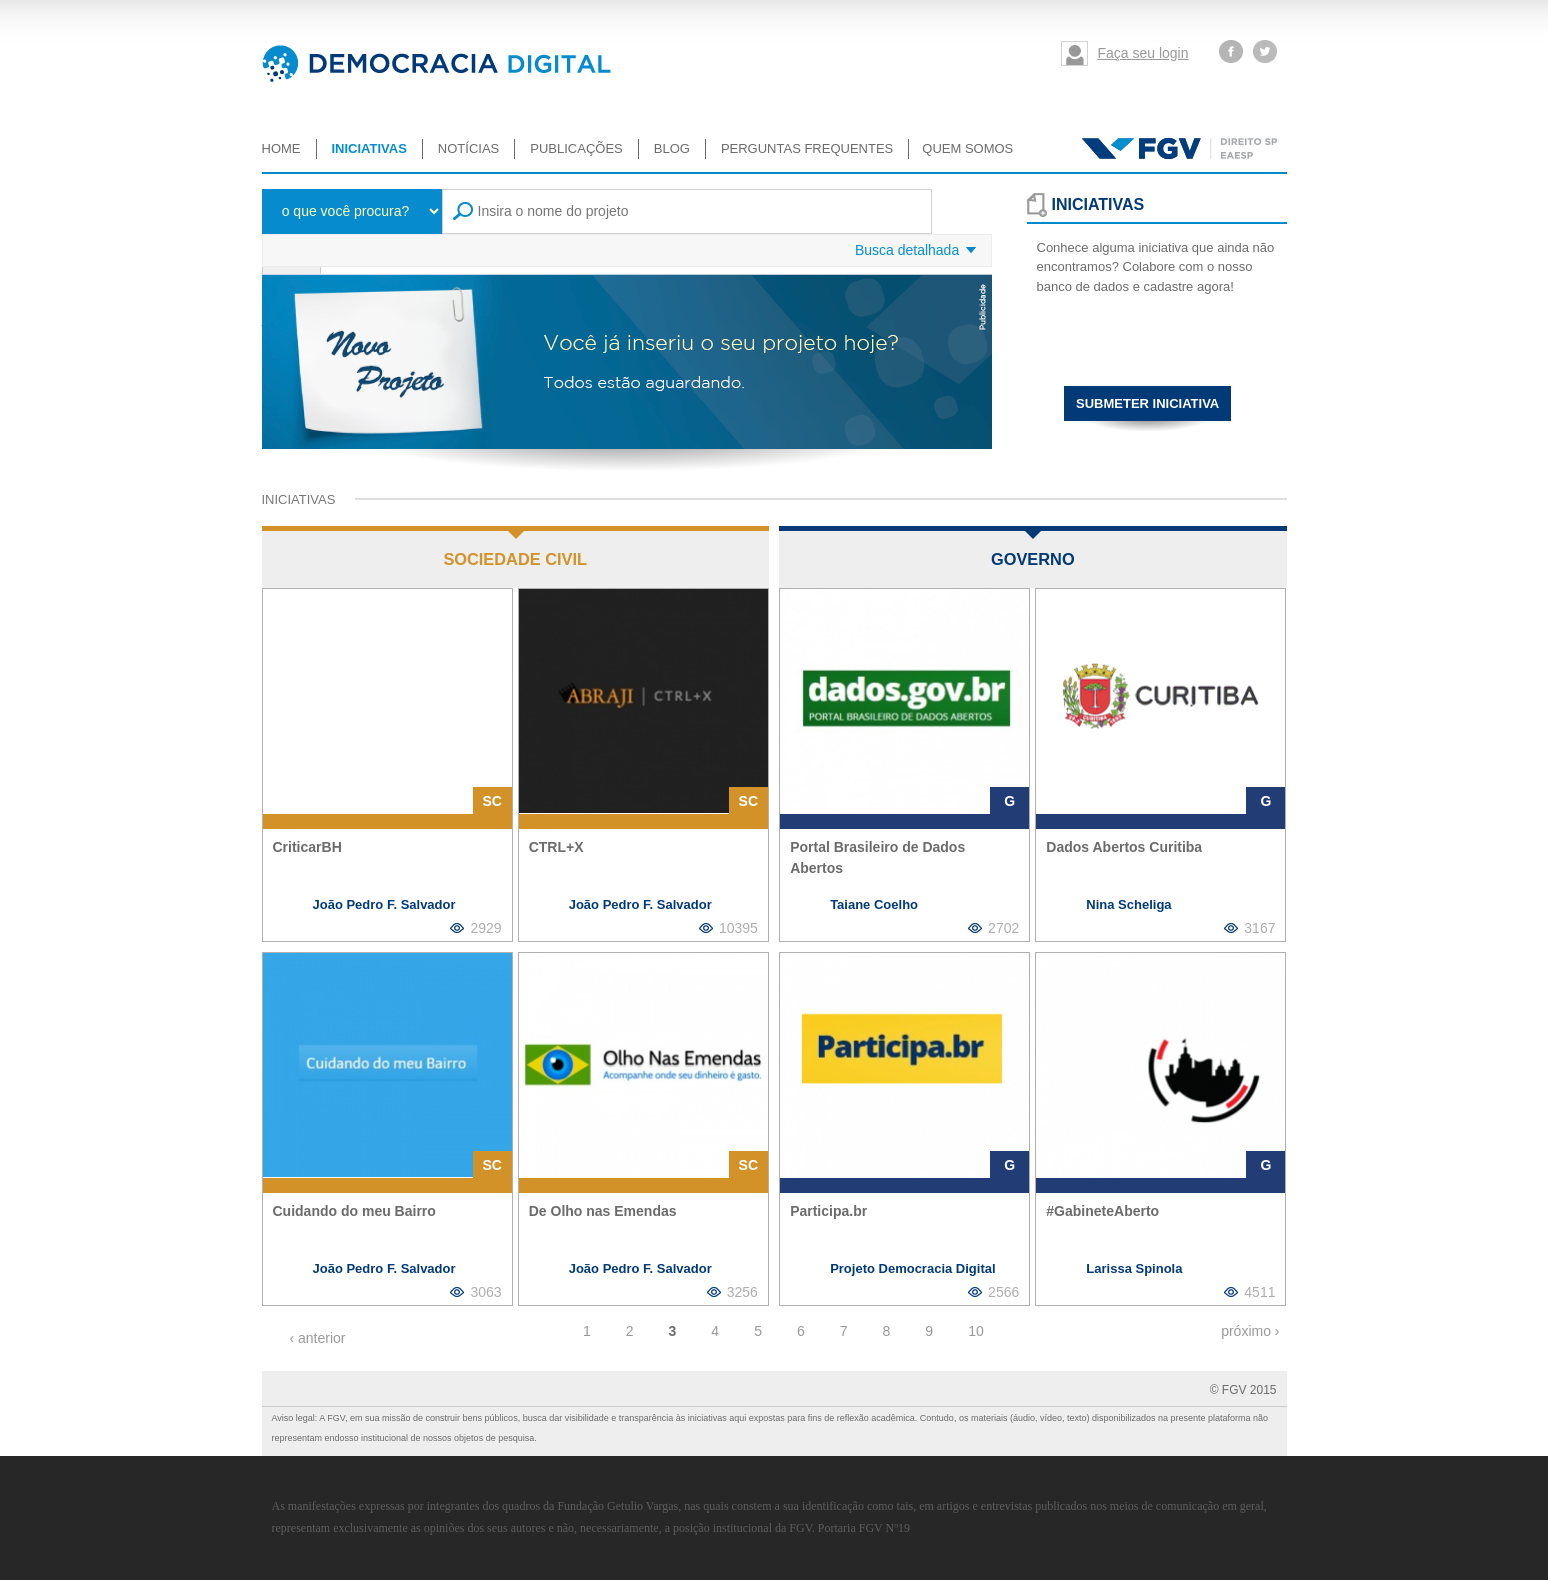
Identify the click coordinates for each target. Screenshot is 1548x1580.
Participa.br (828, 1211)
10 (976, 1331)
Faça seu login (1142, 53)
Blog (672, 148)
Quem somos (967, 148)
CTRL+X (556, 847)
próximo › (1250, 1331)
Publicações (576, 148)
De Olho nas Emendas (603, 1211)
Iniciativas (369, 148)
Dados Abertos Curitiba (1124, 847)
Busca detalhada (907, 250)
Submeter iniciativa (1147, 403)
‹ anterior (318, 1338)
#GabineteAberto (1102, 1211)
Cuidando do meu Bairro (354, 1211)
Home (281, 148)
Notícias (468, 148)
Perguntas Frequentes (807, 148)
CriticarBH (307, 847)
